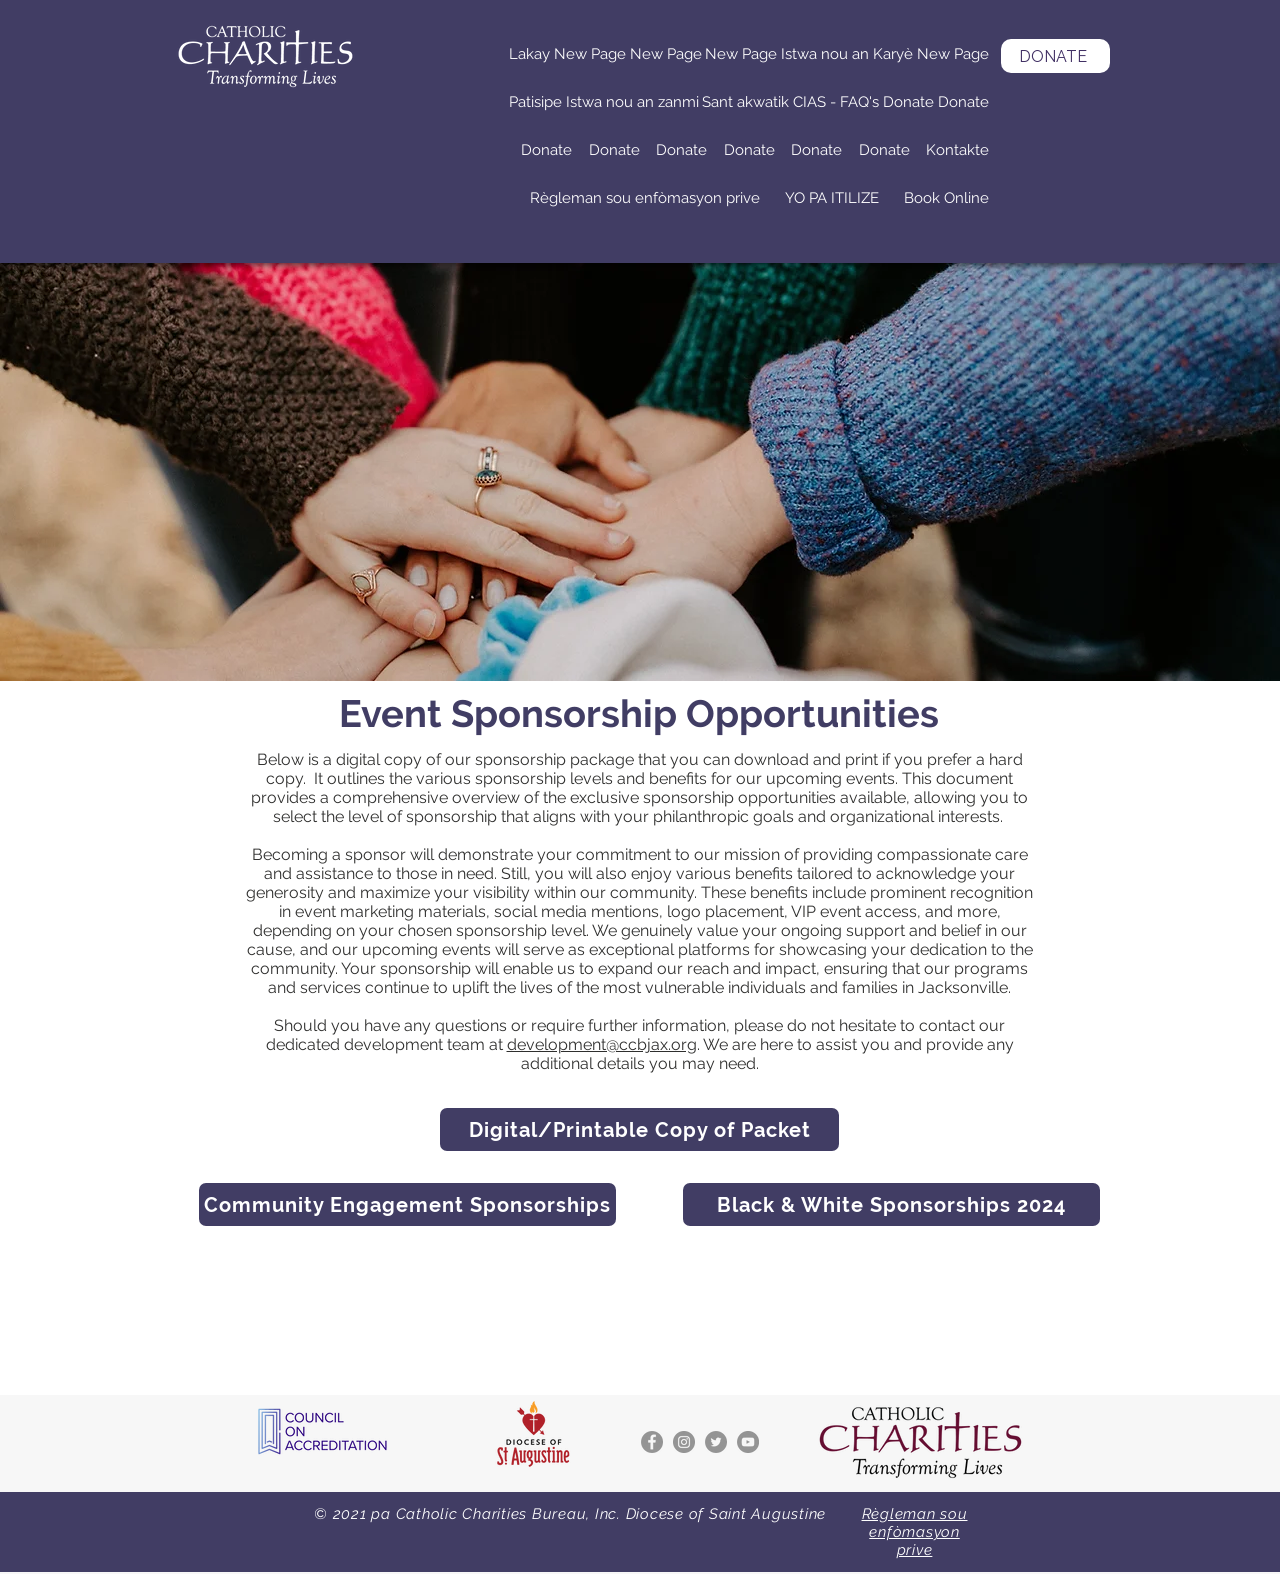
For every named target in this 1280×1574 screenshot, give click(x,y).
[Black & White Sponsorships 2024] (891, 1204)
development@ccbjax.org (602, 1044)
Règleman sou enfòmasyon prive (915, 1532)
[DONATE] (1055, 56)
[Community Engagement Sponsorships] (407, 1204)
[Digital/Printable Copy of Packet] (639, 1129)
